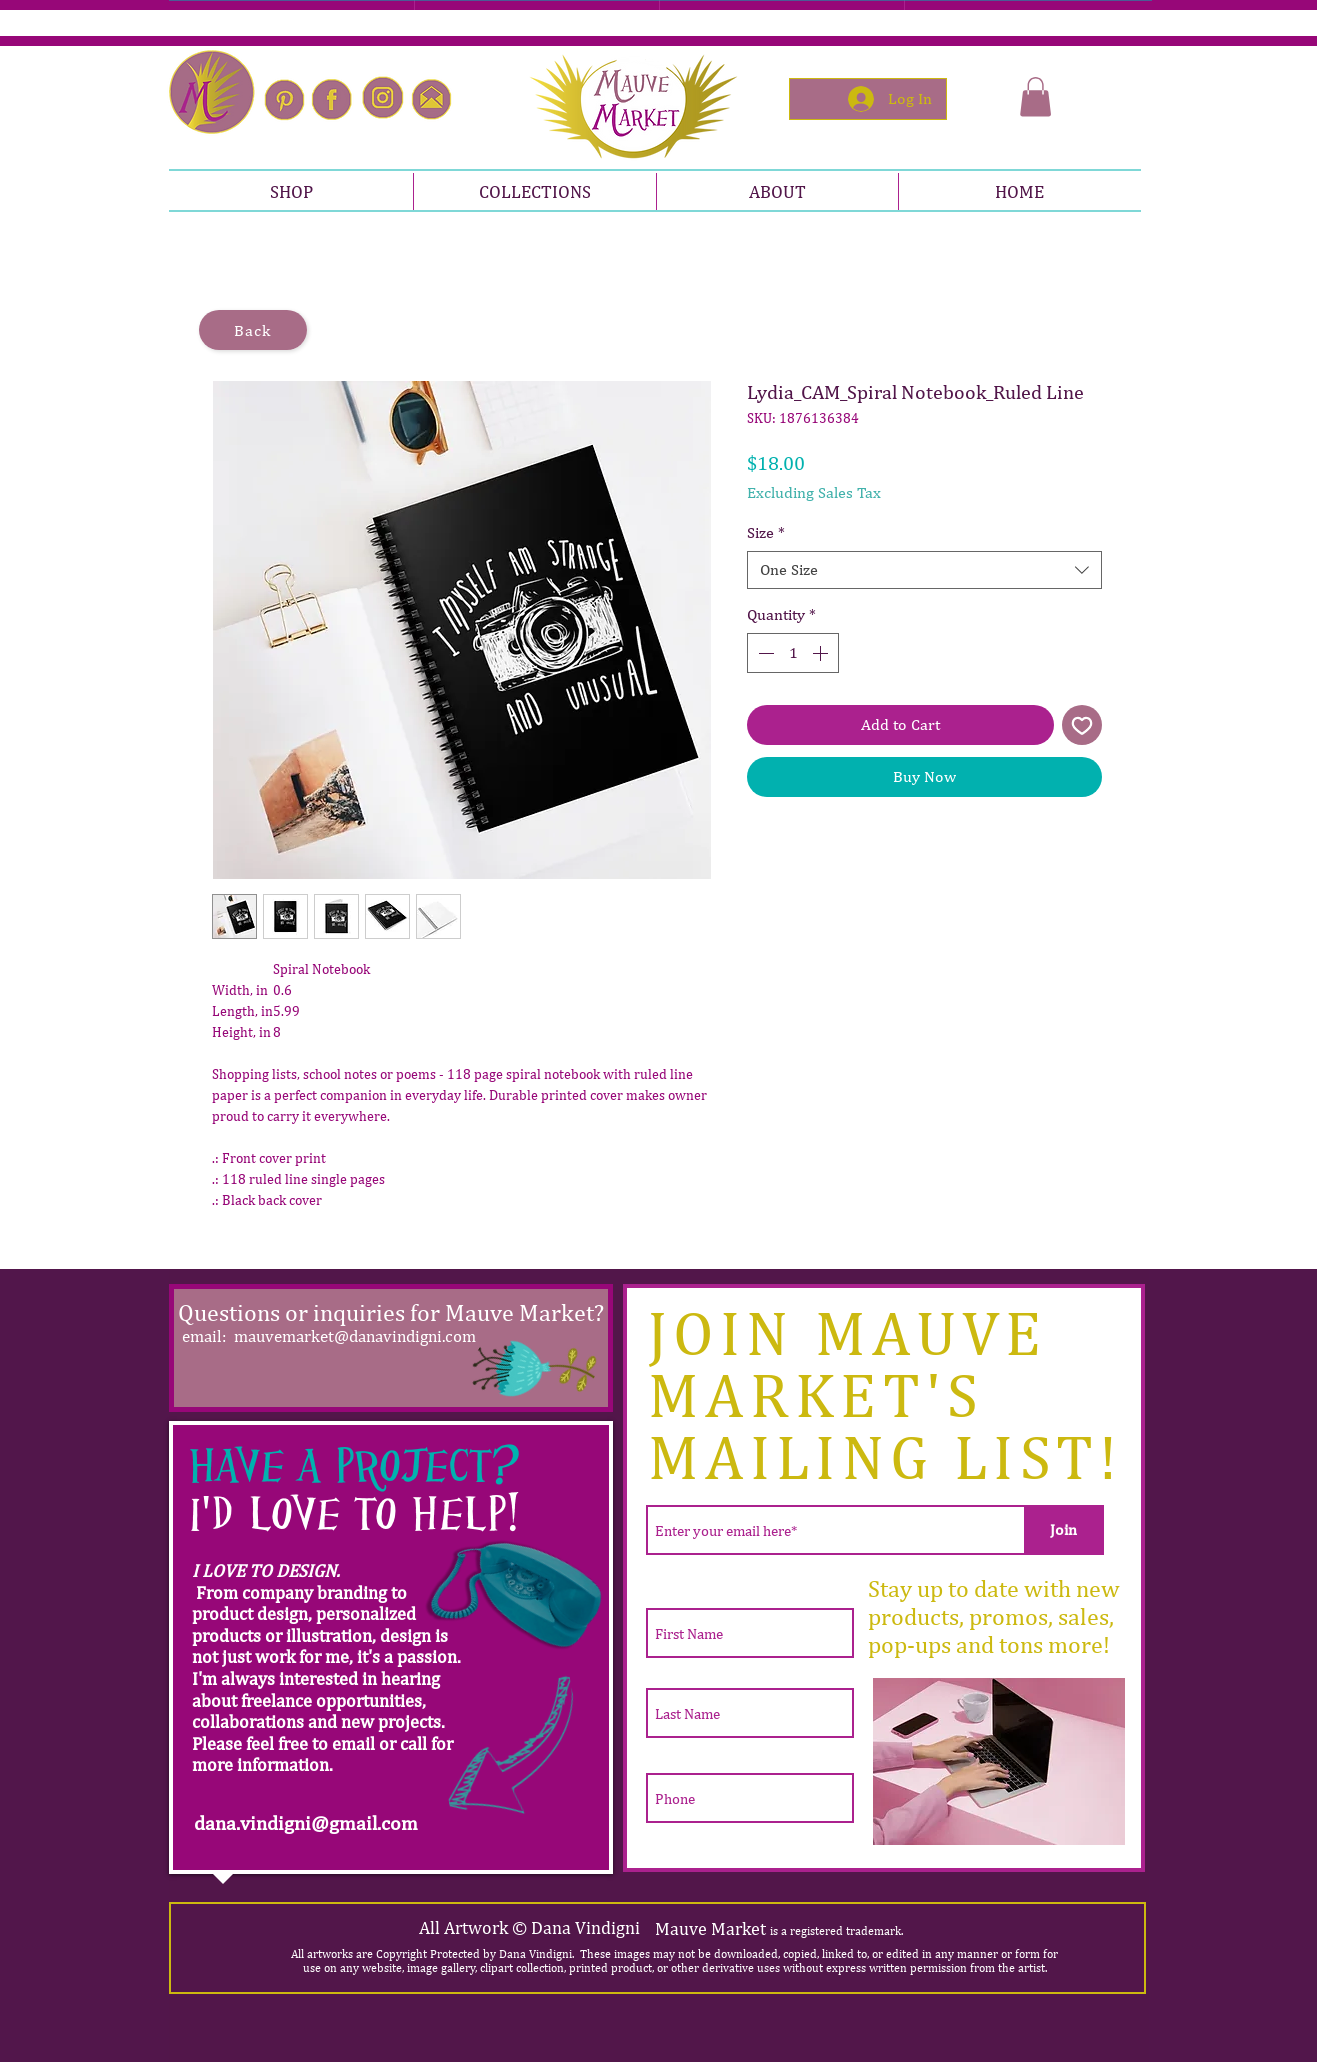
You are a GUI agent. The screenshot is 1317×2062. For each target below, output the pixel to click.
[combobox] (924, 570)
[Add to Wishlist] (1082, 725)
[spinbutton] (793, 653)
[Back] (253, 330)
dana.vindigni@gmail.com (306, 1822)
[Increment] (822, 653)
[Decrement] (764, 653)
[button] (1035, 96)
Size (766, 532)
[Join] (1064, 1530)
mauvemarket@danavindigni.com (355, 1336)
